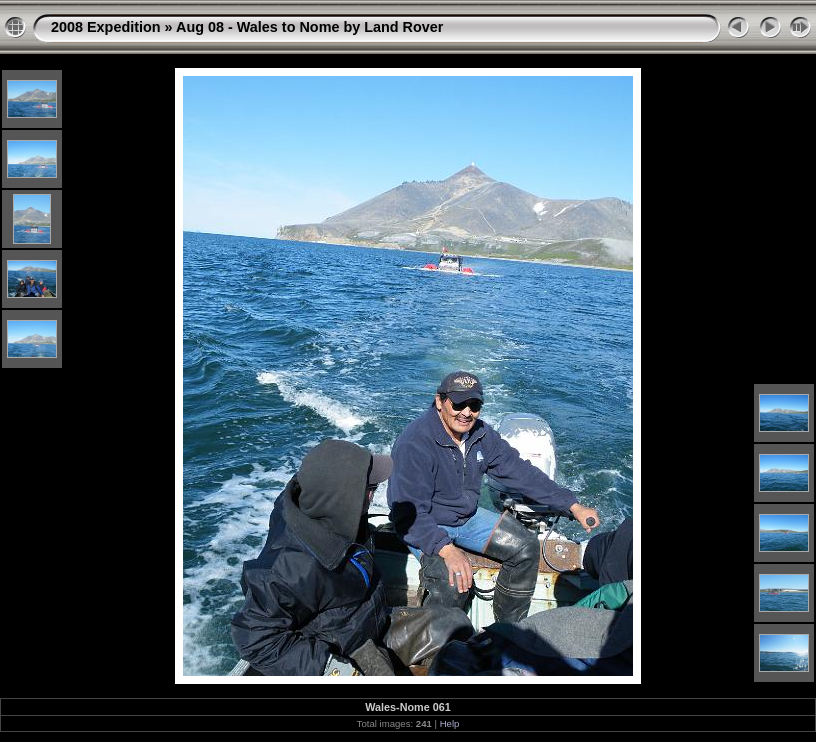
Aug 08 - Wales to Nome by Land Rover (309, 27)
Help (450, 723)
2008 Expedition (106, 27)
